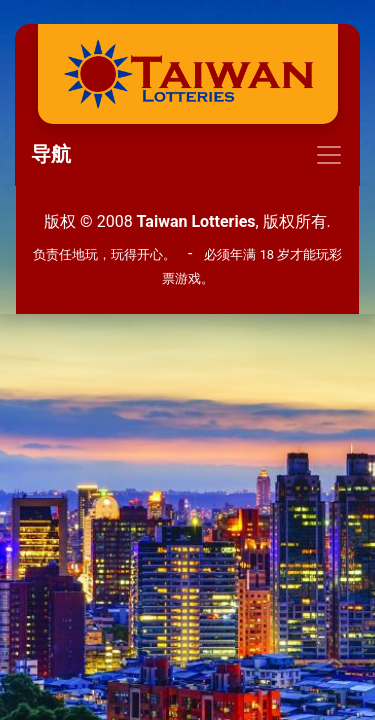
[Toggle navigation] (187, 155)
